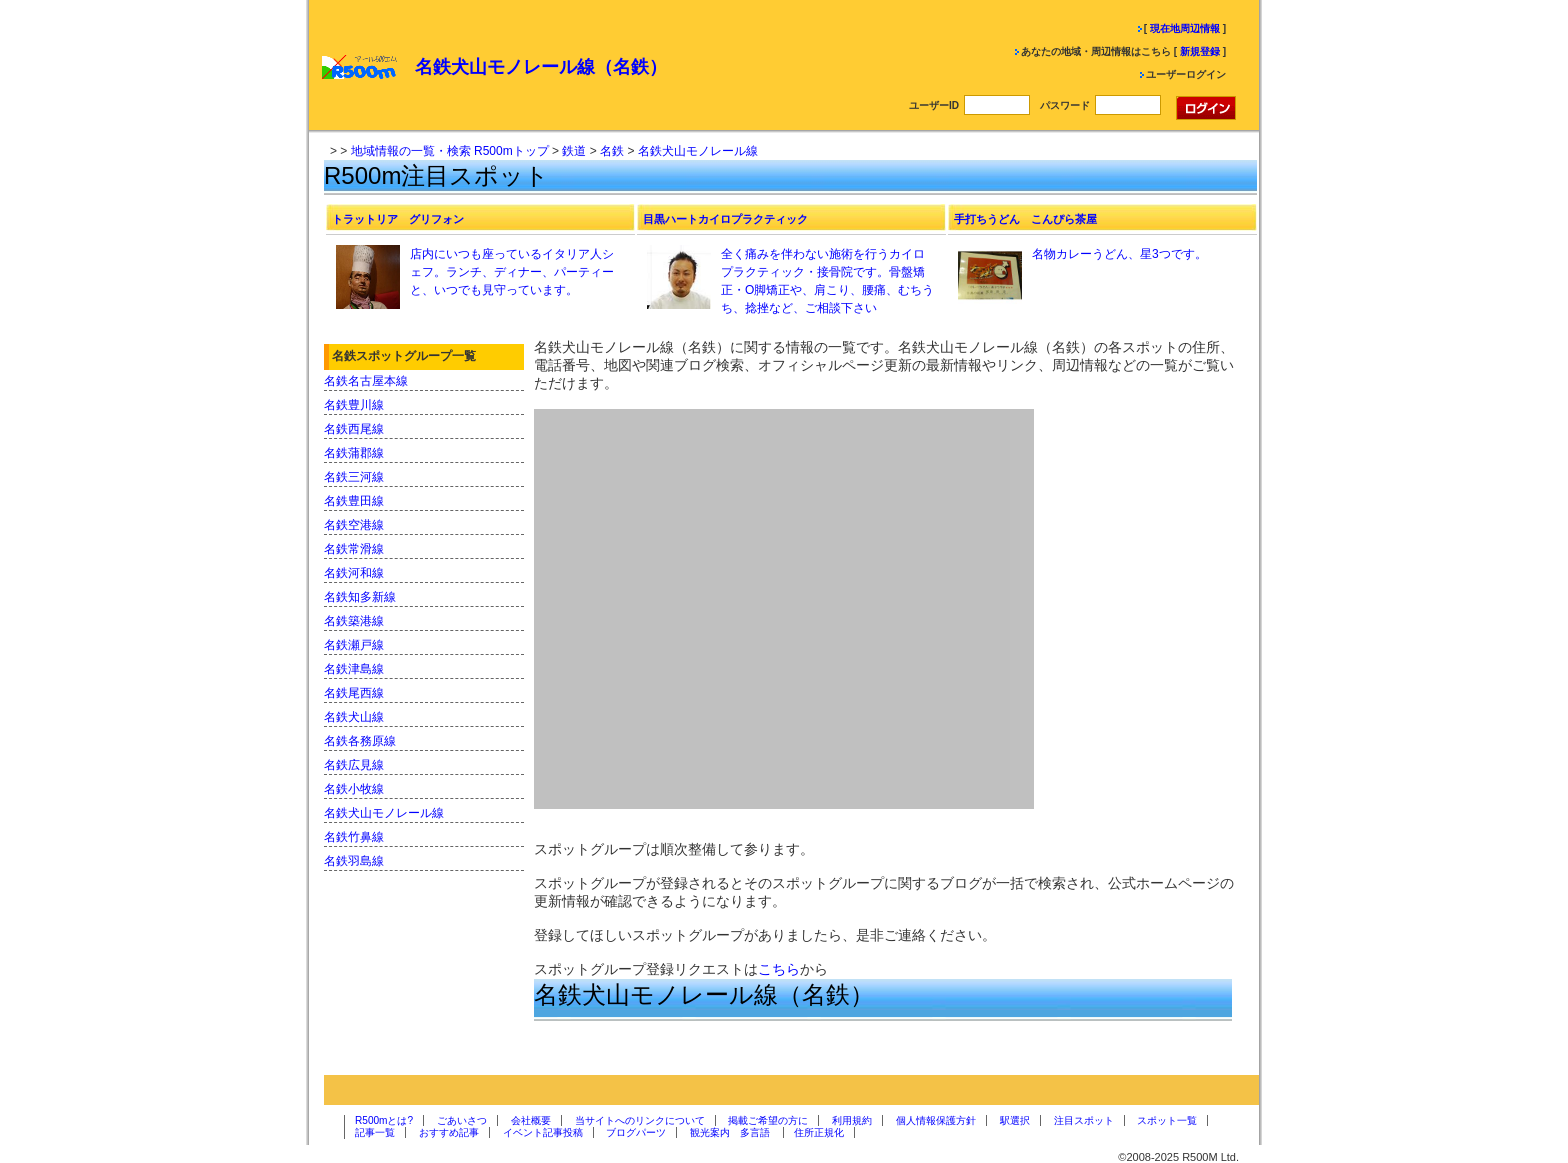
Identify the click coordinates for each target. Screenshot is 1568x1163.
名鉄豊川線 (354, 405)
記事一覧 (375, 1132)
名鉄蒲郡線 (354, 453)
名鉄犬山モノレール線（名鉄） (541, 67)
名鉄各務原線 (360, 741)
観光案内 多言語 (730, 1132)
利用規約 (852, 1120)
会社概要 (531, 1120)
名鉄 (612, 151)
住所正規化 (819, 1132)
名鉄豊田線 (354, 501)
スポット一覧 (1167, 1120)
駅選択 (1015, 1120)
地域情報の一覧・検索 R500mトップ (450, 151)
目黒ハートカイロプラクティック (725, 219)
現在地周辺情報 (1185, 28)
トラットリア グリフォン (398, 219)
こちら (779, 969)
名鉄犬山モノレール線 (698, 151)
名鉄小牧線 (354, 789)
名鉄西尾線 (354, 429)
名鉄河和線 (354, 573)
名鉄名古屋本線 (366, 381)
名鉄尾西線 (354, 693)
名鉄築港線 (354, 621)
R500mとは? (384, 1120)
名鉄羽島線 (354, 861)
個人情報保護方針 (936, 1120)
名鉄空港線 (354, 525)
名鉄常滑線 (354, 549)
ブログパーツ (636, 1132)
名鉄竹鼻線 (354, 837)
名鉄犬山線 (354, 717)
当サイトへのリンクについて (640, 1120)
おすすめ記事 (449, 1132)
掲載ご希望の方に (768, 1120)
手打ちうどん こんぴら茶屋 (1025, 219)
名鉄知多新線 (360, 597)
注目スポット (1084, 1120)
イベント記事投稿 (543, 1132)
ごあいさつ (462, 1120)
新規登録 (1200, 51)
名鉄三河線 (354, 477)
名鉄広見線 (354, 765)
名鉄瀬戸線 (354, 645)
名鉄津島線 (354, 669)
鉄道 (574, 151)
